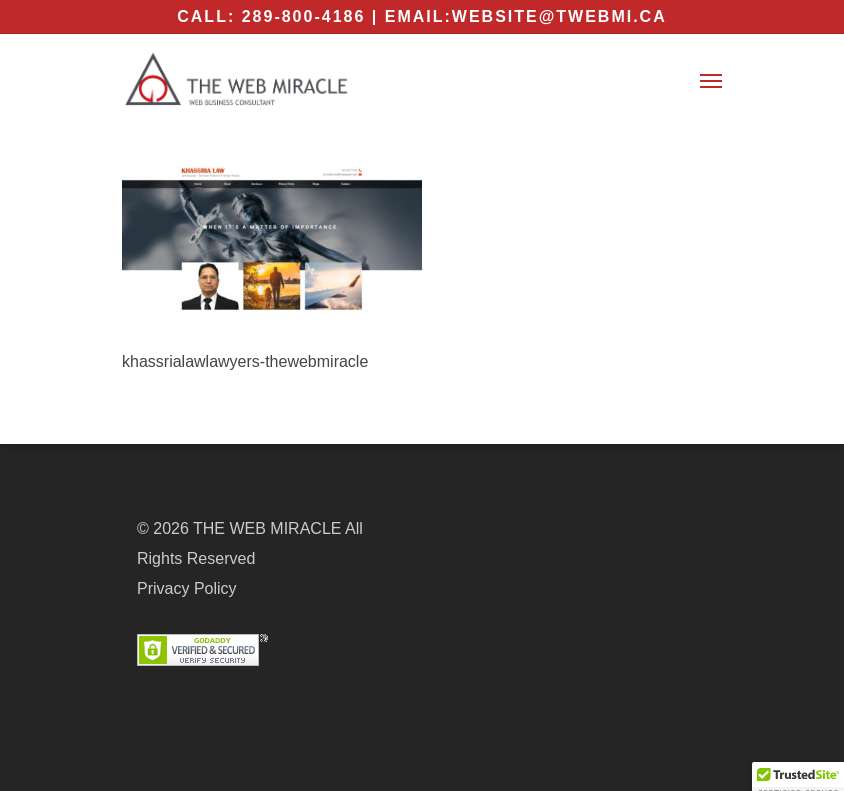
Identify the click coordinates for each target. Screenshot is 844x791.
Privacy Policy (187, 588)
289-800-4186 (304, 16)
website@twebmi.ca (559, 16)
